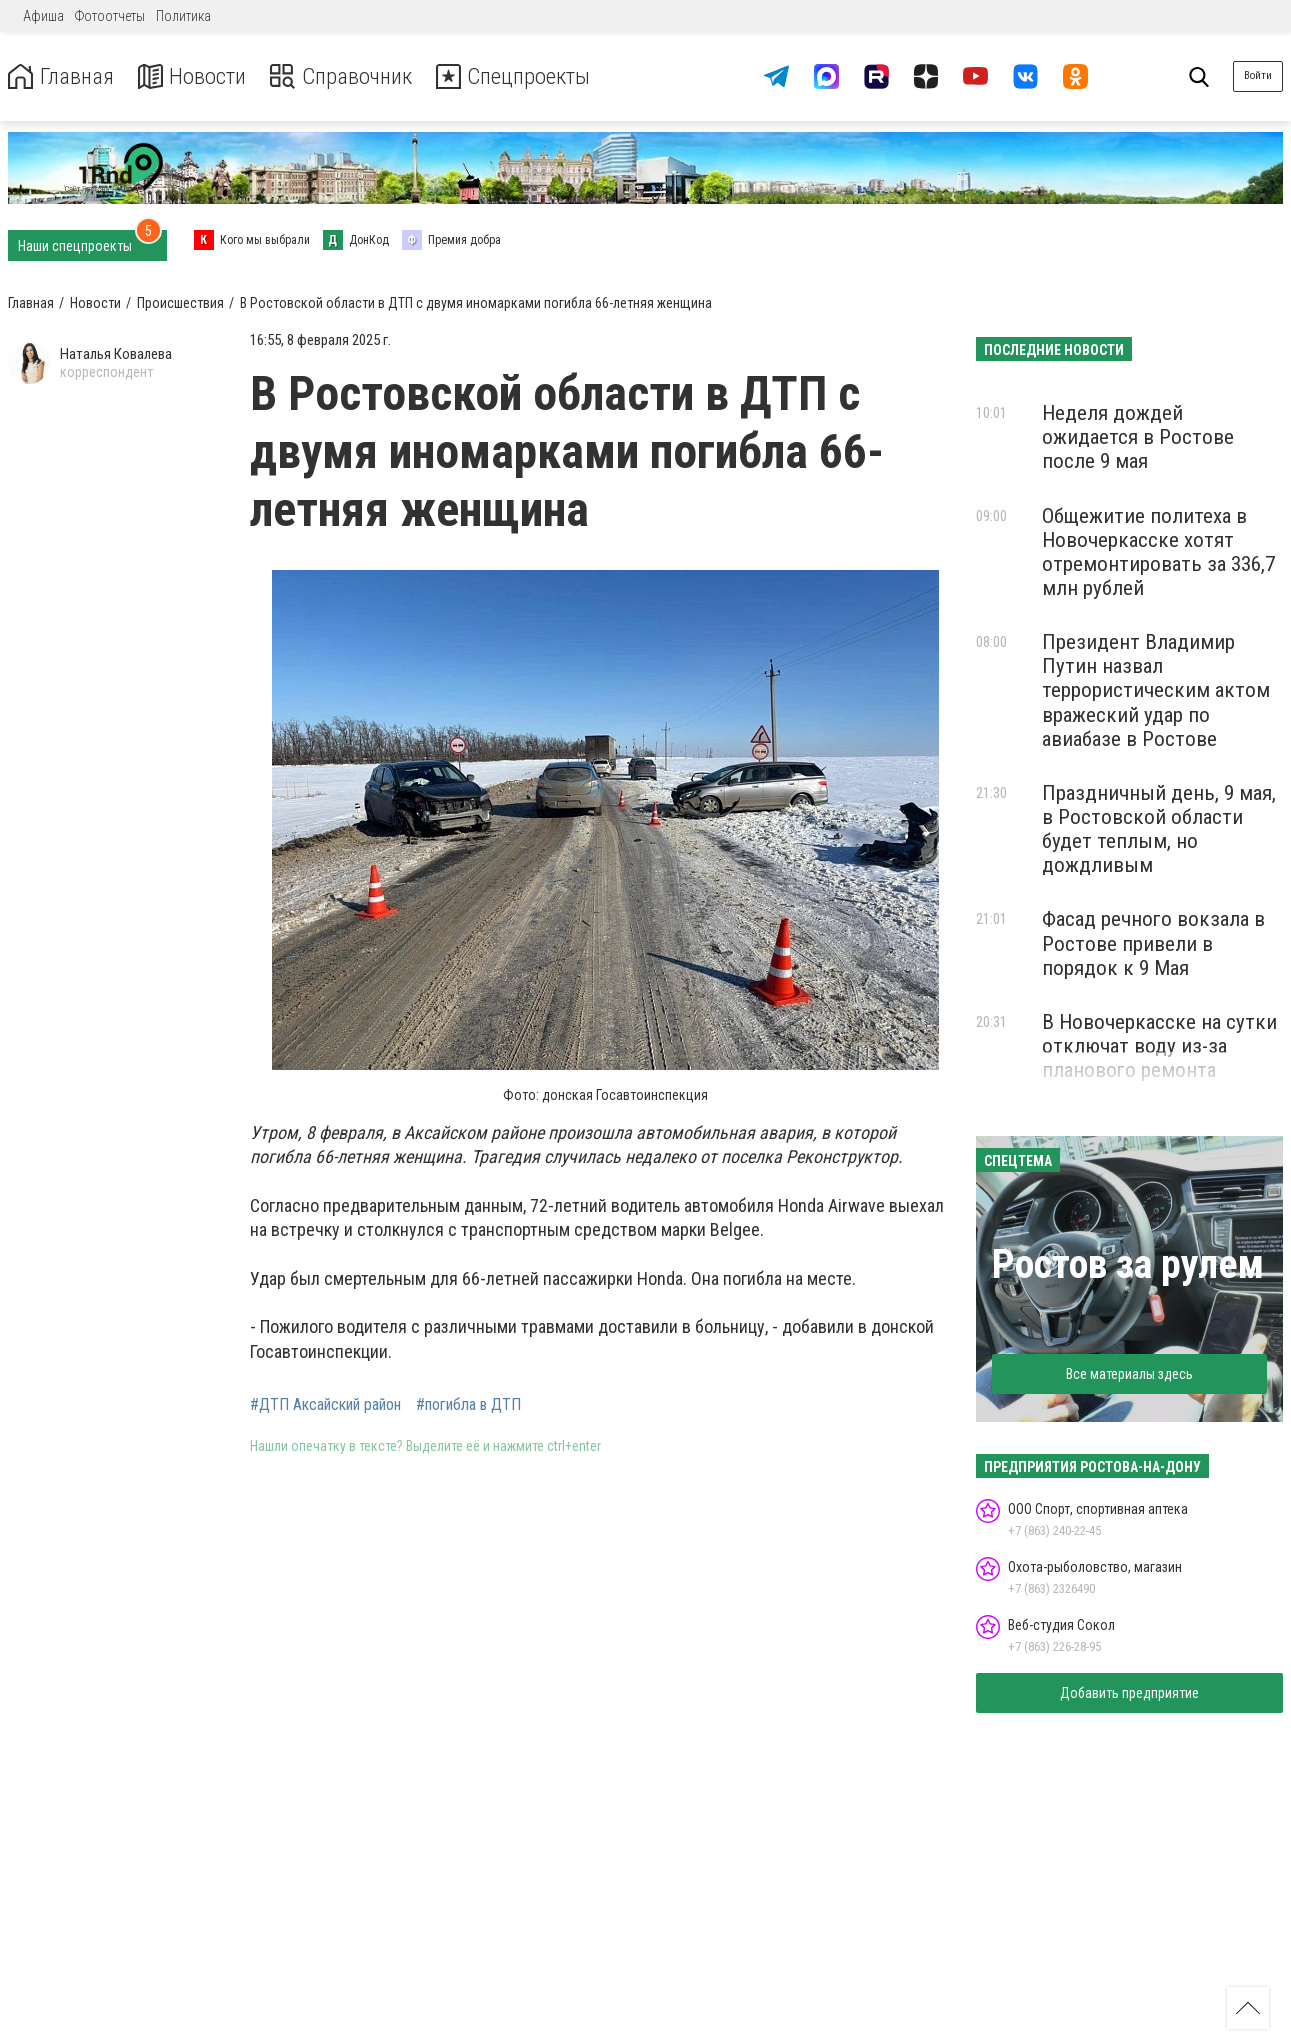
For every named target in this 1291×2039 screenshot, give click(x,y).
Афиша (43, 16)
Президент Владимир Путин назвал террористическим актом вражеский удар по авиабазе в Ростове (1156, 690)
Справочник (353, 76)
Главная (63, 76)
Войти (1258, 75)
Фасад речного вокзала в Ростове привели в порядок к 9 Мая (1153, 943)
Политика (183, 16)
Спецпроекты (534, 76)
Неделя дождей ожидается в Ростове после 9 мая (1138, 437)
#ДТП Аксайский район (325, 1405)
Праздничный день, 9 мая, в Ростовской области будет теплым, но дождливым (1159, 829)
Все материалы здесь (1129, 1374)
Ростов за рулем (1128, 1264)
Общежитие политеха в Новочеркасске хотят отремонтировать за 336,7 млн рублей (1158, 552)
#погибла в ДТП (468, 1405)
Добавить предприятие (1129, 1693)
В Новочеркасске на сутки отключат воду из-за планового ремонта (1159, 1046)
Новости (198, 76)
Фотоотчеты (110, 16)
